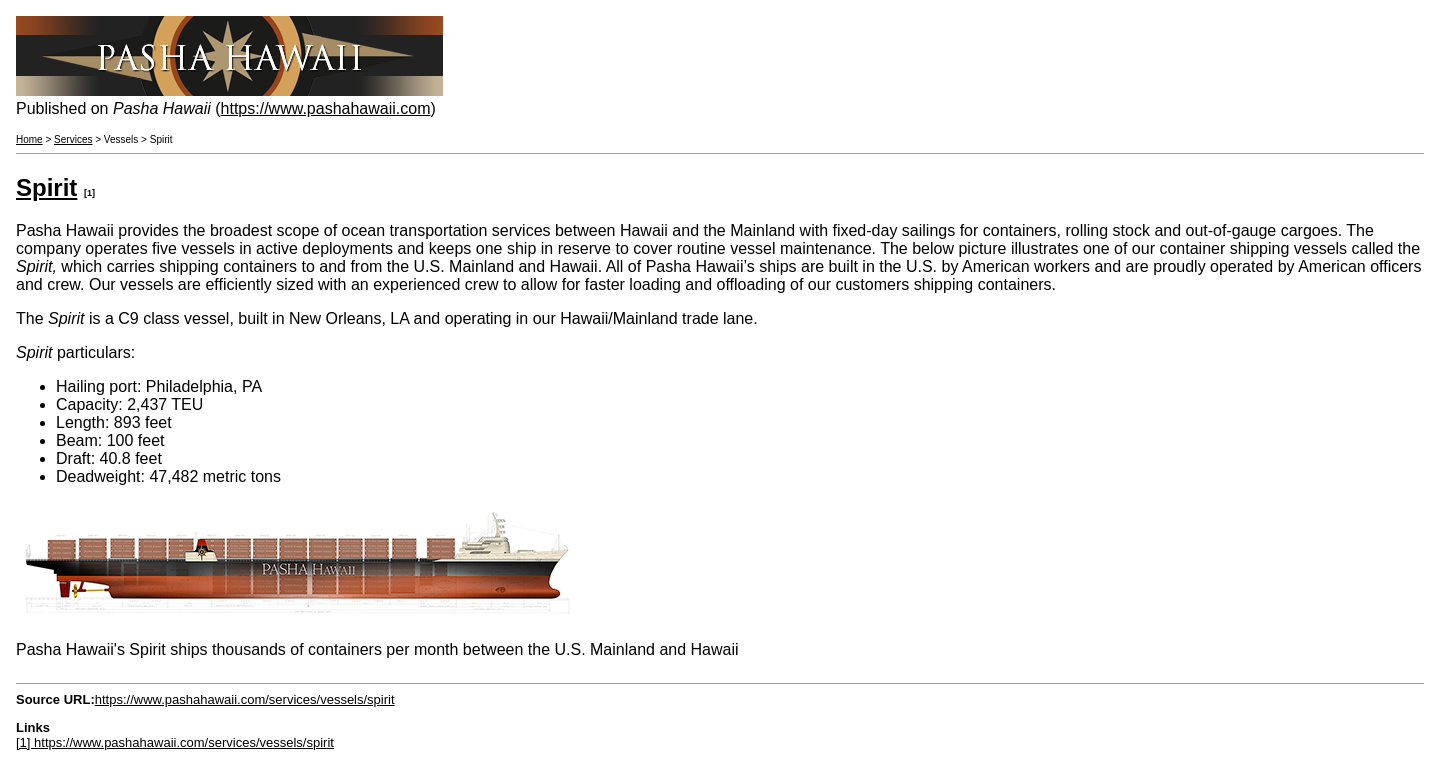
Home (29, 139)
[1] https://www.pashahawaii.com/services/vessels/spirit (175, 742)
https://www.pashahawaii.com (326, 108)
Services (73, 139)
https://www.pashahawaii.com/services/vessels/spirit (245, 699)
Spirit (46, 187)
